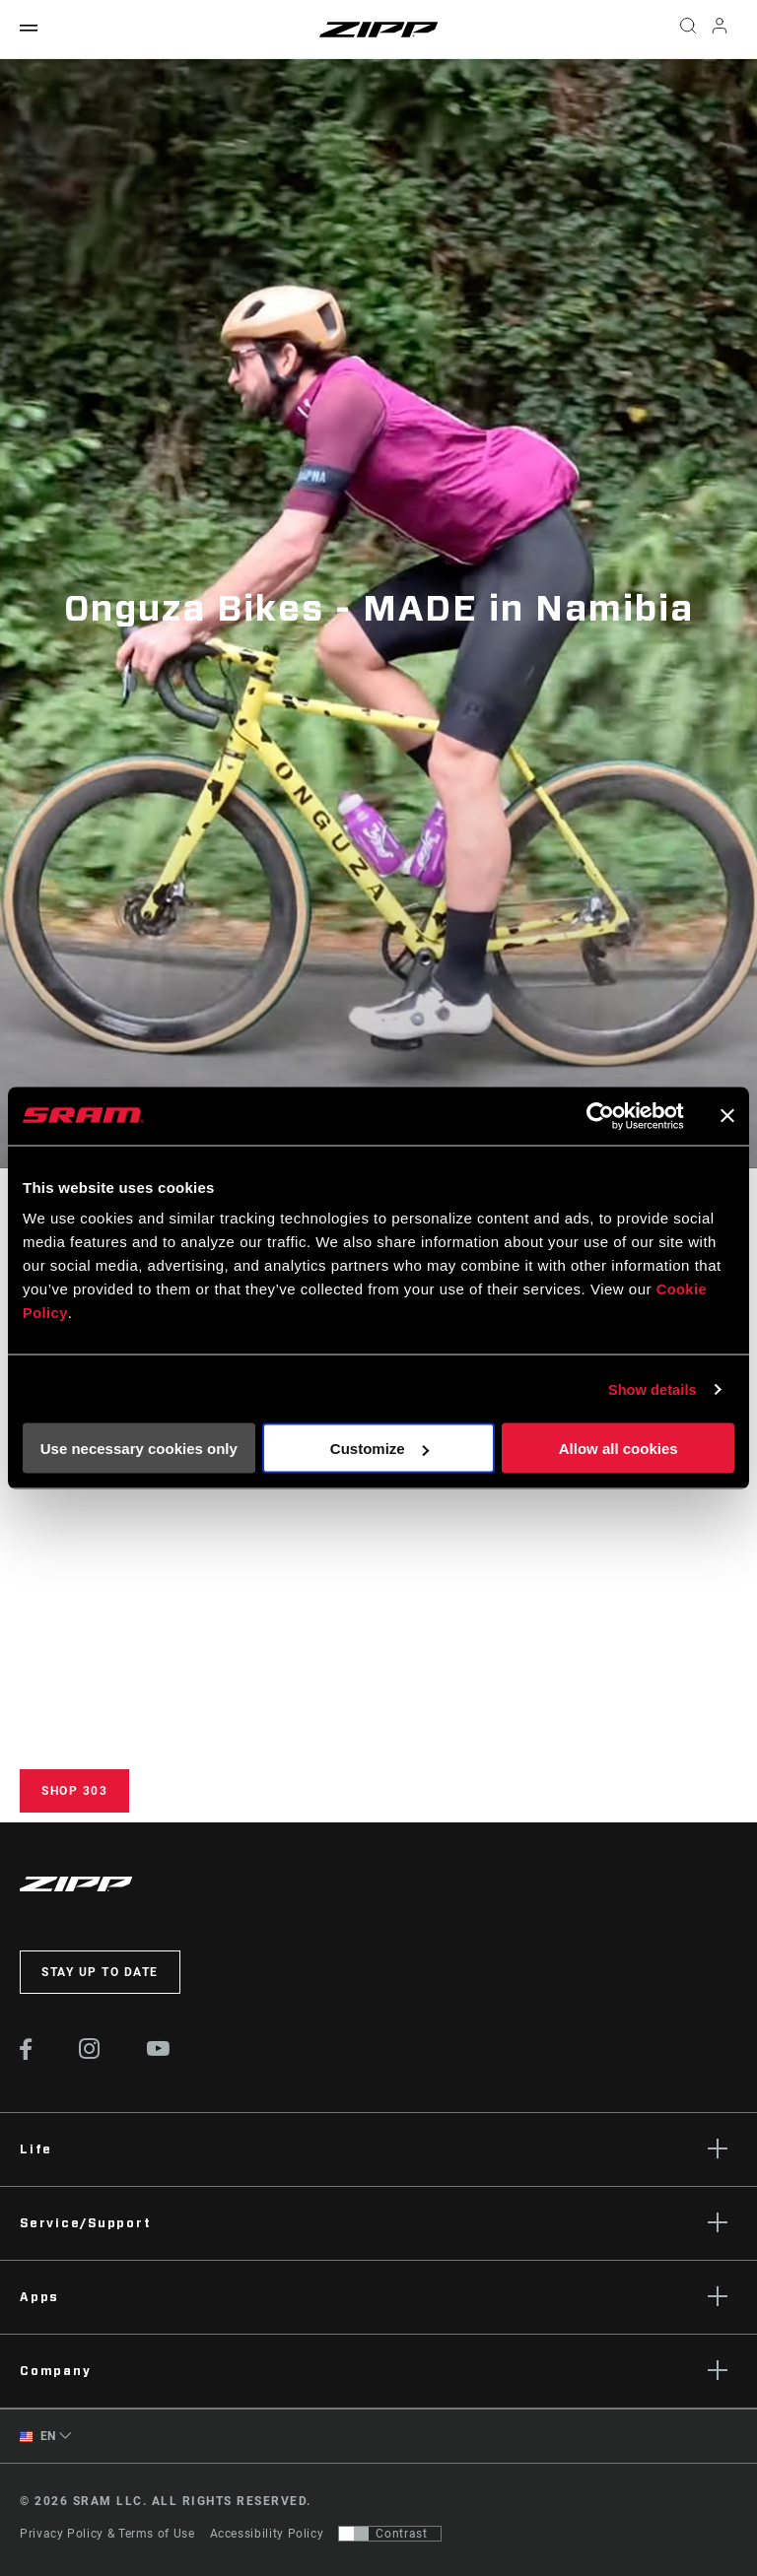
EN (38, 2436)
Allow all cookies (618, 1448)
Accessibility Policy (267, 2534)
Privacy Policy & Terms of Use (107, 2534)
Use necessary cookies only (139, 1448)
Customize (379, 1448)
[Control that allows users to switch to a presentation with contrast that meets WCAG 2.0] (390, 2534)
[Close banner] (727, 1116)
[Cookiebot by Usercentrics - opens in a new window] (598, 1116)
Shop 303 (74, 1791)
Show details (651, 1389)
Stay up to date (100, 1972)
